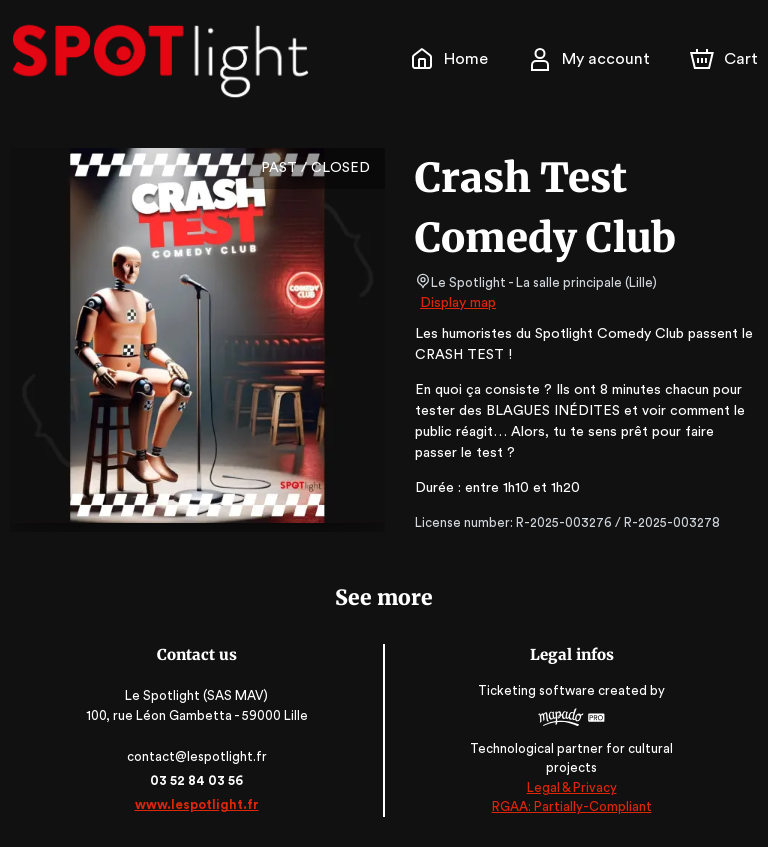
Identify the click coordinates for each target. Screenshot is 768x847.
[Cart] (726, 59)
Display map (458, 303)
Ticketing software (539, 697)
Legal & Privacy (571, 787)
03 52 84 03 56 (196, 780)
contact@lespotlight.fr (196, 756)
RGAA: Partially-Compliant (571, 806)
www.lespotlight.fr (196, 804)
